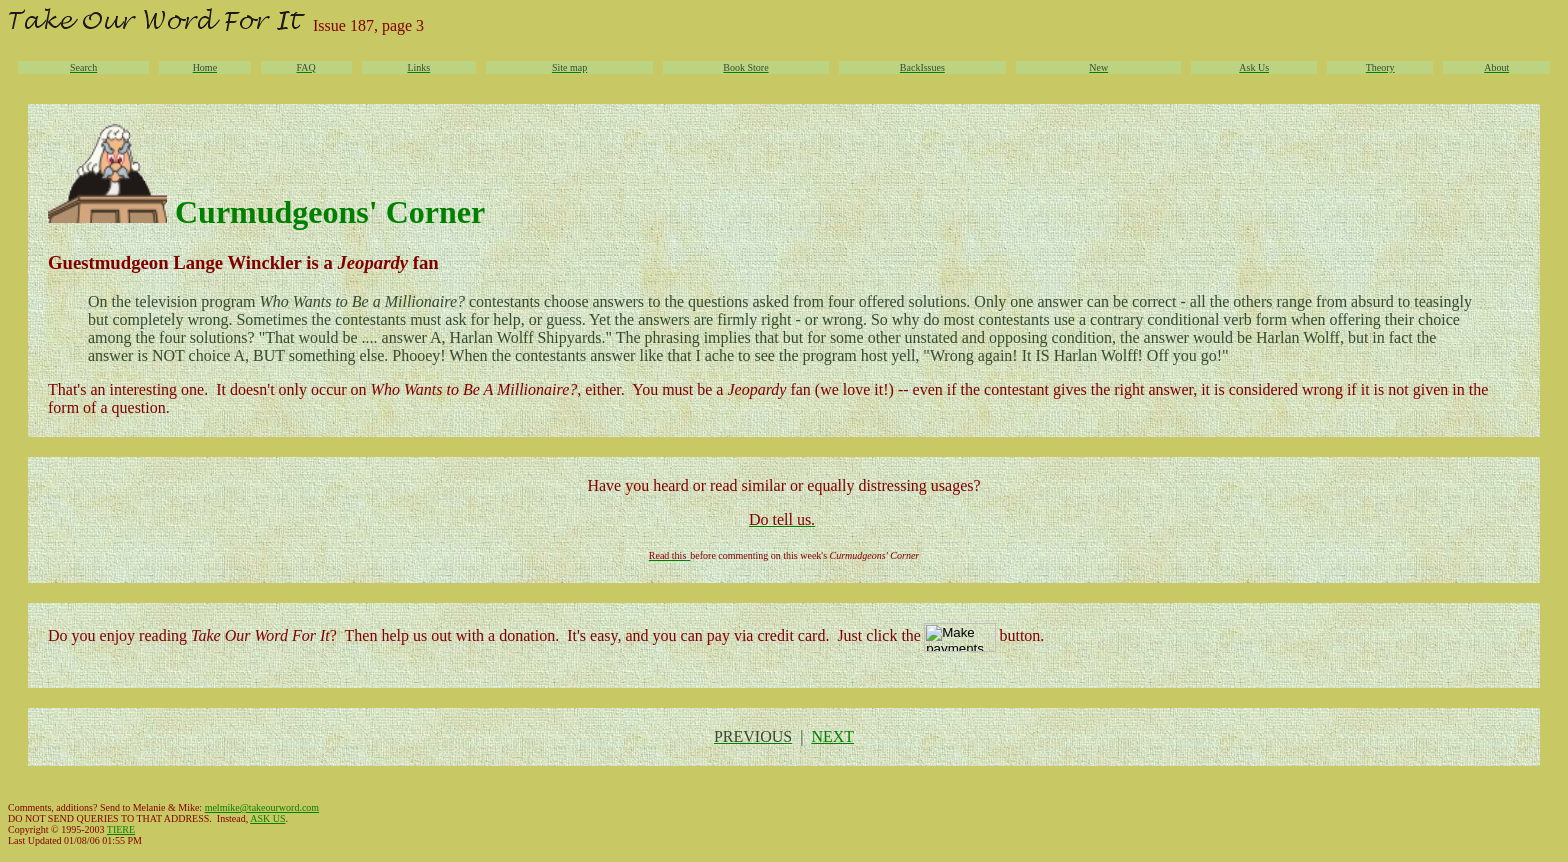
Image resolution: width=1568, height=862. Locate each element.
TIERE (121, 829)
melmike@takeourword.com (262, 807)
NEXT (832, 736)
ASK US (267, 818)
